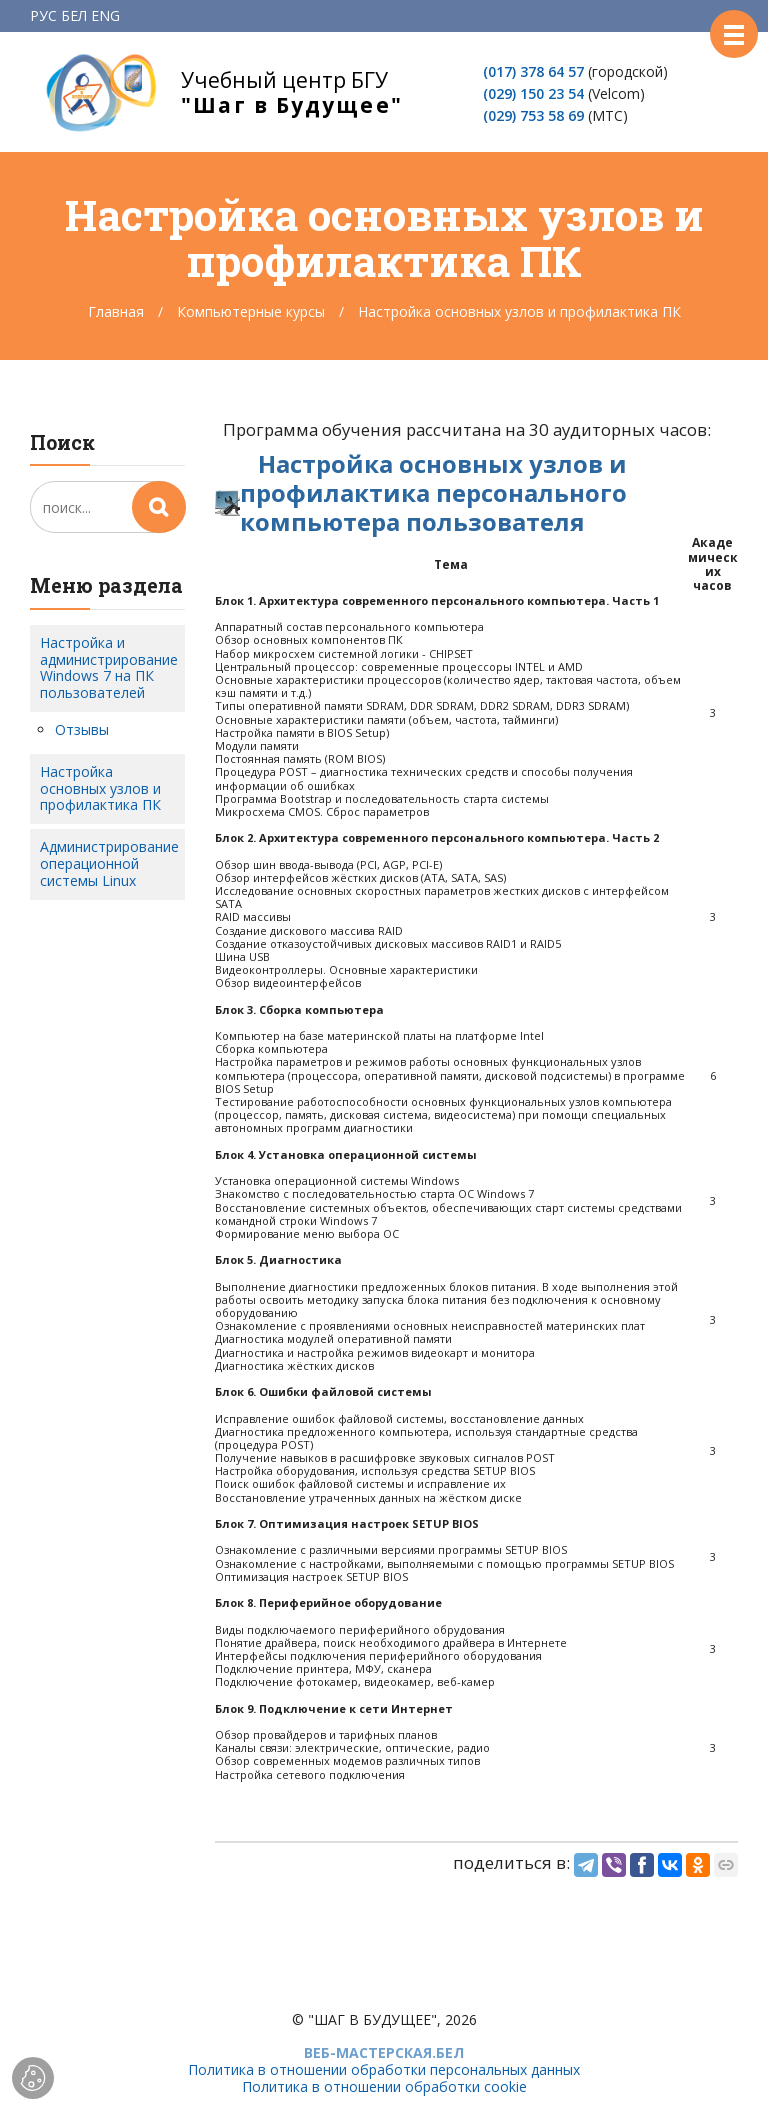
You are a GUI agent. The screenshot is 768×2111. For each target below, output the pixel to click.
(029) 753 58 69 (533, 115)
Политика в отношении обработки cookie (384, 2086)
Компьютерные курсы (251, 311)
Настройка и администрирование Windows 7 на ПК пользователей (109, 667)
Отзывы (82, 729)
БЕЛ (74, 15)
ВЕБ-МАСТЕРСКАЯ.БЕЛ (384, 2052)
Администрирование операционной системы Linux (109, 863)
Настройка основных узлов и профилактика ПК (100, 788)
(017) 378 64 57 (533, 71)
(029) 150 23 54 (533, 93)
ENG (105, 15)
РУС (43, 15)
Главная (116, 311)
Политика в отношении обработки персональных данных (384, 2069)
